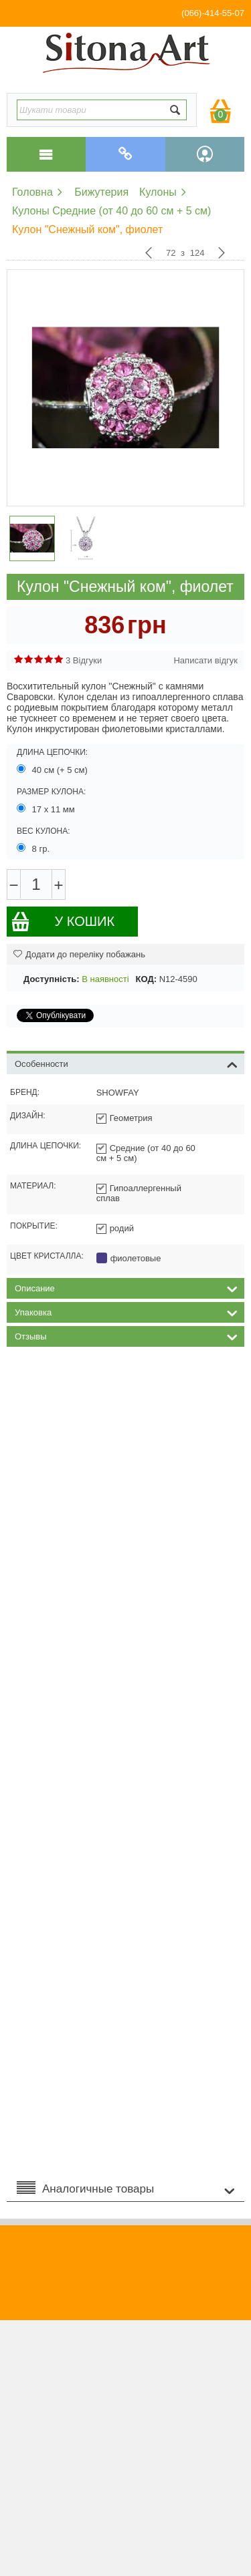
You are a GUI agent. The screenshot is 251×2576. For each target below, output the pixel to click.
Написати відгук (205, 660)
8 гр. (34, 848)
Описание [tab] (126, 1287)
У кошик (62, 921)
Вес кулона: (43, 831)
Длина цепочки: (52, 752)
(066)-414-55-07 (212, 13)
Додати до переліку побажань (79, 954)
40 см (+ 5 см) (53, 769)
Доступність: (51, 979)
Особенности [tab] (126, 1063)
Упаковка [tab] (126, 1311)
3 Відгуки (84, 660)
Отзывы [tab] (126, 1335)
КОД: (146, 979)
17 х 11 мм (47, 809)
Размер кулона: (51, 791)
